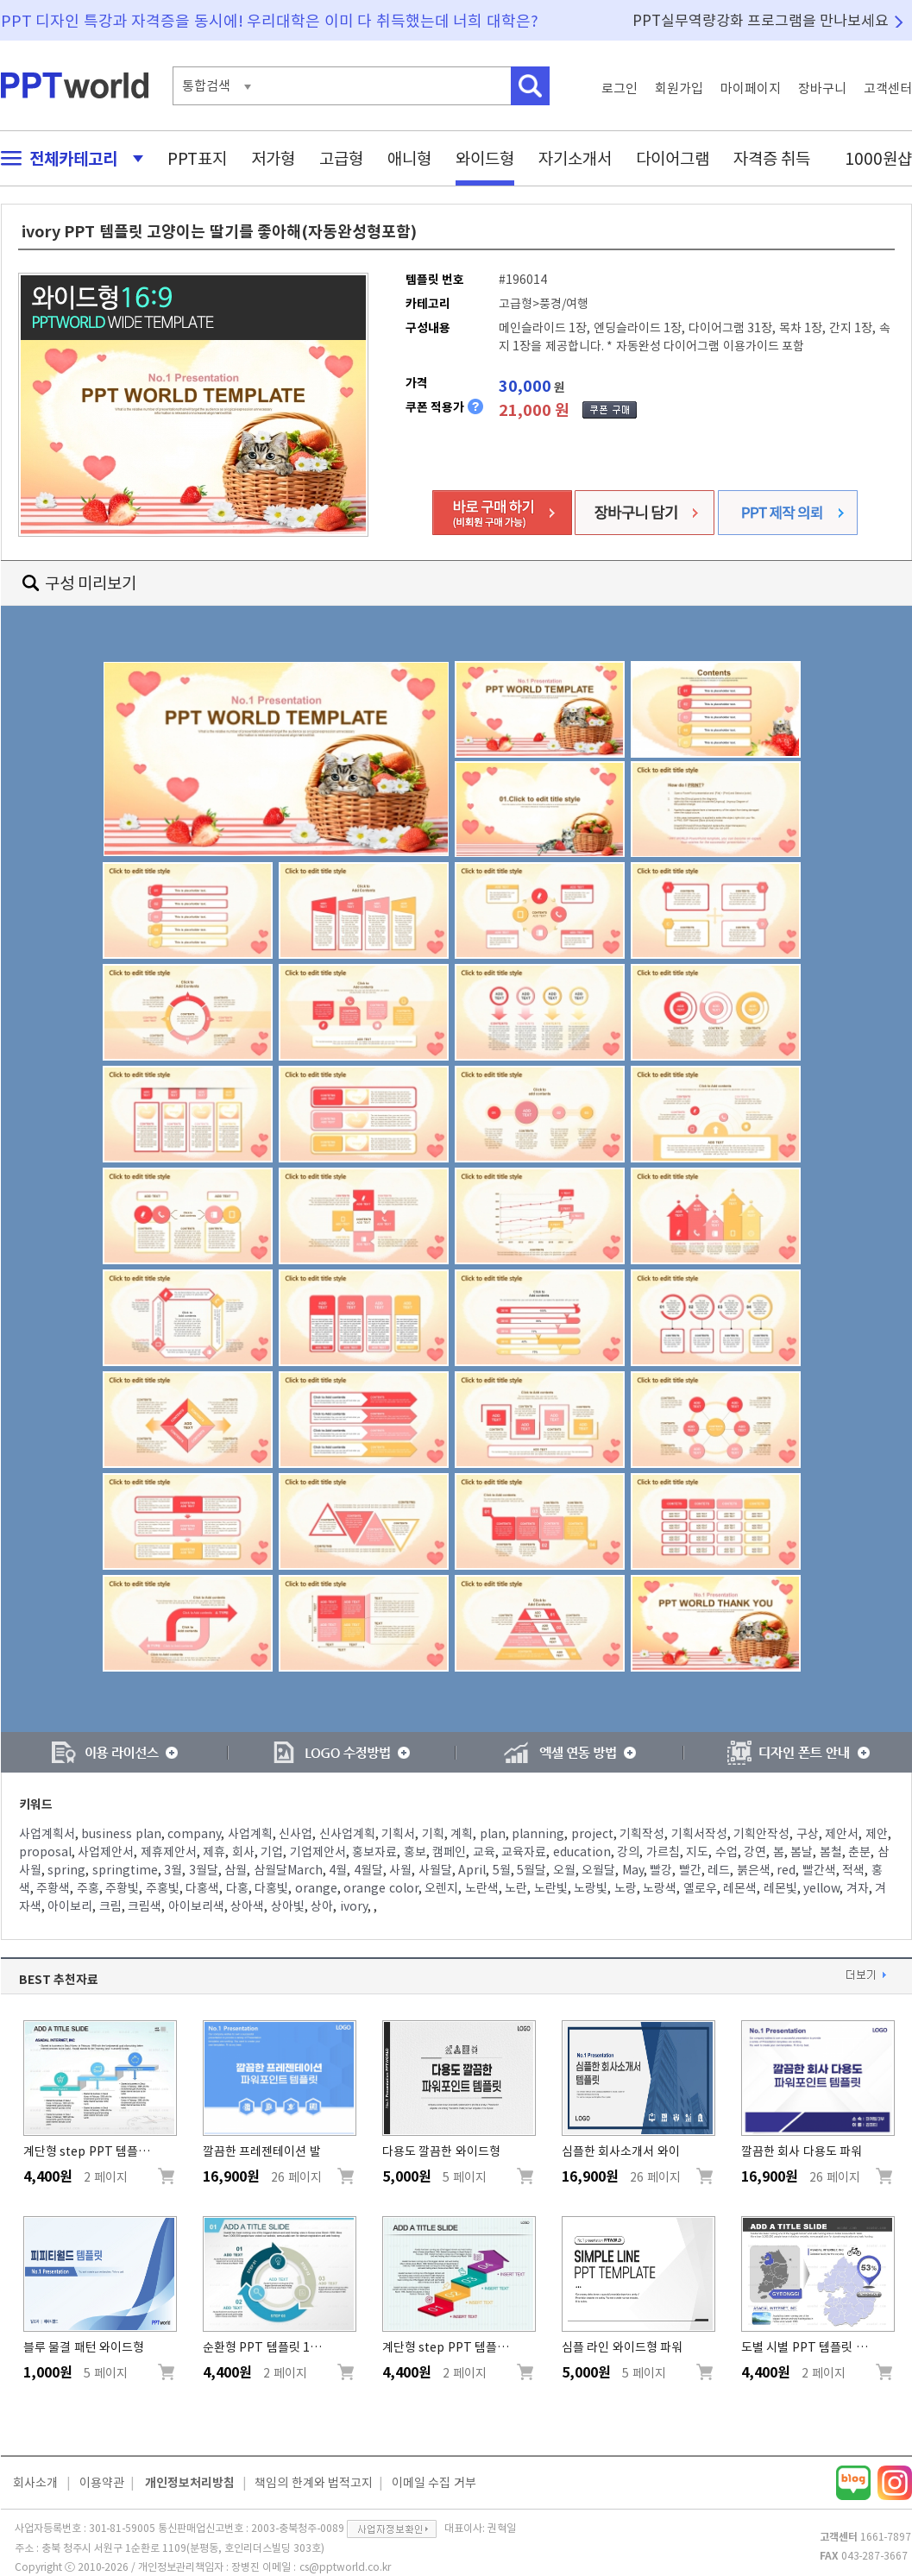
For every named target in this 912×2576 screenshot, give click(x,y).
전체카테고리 (67, 158)
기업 (272, 1852)
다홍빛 (271, 1888)
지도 (697, 1852)
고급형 (341, 158)
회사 (243, 1852)
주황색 (53, 1888)
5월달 (531, 1870)
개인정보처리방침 (190, 2483)
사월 (400, 1870)
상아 (322, 1906)
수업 (726, 1852)
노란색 (482, 1888)
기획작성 (642, 1834)
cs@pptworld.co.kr (345, 2566)
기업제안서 (318, 1852)
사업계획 (250, 1834)
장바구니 (822, 88)
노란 (516, 1888)
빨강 (661, 1870)
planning (538, 1834)
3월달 (203, 1870)
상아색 (247, 1906)
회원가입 (679, 88)
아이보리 (69, 1906)
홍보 (415, 1852)
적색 (853, 1870)
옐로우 (700, 1888)
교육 (484, 1852)
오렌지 (441, 1888)
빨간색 (819, 1870)
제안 (876, 1834)
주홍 (88, 1888)
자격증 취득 (772, 158)
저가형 (273, 158)
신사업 (295, 1834)
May (633, 1870)
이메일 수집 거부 (434, 2483)
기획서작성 (699, 1834)
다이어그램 (672, 158)
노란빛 (551, 1888)
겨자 (857, 1888)
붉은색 (753, 1870)
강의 (628, 1852)
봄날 (801, 1852)
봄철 (831, 1852)
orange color (380, 1888)
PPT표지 (197, 158)
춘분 (859, 1852)
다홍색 (202, 1888)
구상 (807, 1834)
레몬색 (740, 1888)
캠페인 (449, 1852)
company (194, 1834)
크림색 (144, 1906)
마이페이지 (750, 88)
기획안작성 (761, 1834)
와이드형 (485, 158)
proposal (45, 1852)
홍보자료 (374, 1852)
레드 (719, 1870)
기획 (433, 1834)
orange (316, 1888)
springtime (125, 1870)
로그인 (619, 88)
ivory (354, 1906)
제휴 (214, 1852)
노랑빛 (590, 1888)
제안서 (842, 1834)
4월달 (368, 1870)
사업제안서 (106, 1852)
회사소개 (35, 2483)
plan (493, 1834)
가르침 (663, 1852)
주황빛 (122, 1888)
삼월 (235, 1870)
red (786, 1870)
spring (66, 1870)
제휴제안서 (169, 1852)
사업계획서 (47, 1834)
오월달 (598, 1870)
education (582, 1852)
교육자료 (523, 1852)
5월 (502, 1870)
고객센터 (888, 88)
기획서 (398, 1834)
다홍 (237, 1888)
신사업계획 (347, 1834)
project (592, 1834)
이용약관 (101, 2483)
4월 (338, 1870)
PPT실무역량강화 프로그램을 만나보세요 (761, 20)
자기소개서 (575, 158)
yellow (821, 1888)
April (472, 1870)
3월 (173, 1870)
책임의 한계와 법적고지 (314, 2483)
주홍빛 (162, 1888)
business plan (121, 1834)
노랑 (625, 1888)
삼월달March (288, 1870)
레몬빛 (780, 1888)
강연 (755, 1852)
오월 (564, 1870)
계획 (461, 1834)
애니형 (409, 158)
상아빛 (288, 1906)
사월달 (435, 1870)
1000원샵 (878, 158)
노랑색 (659, 1888)
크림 (110, 1906)
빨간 (690, 1870)
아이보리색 (196, 1906)
